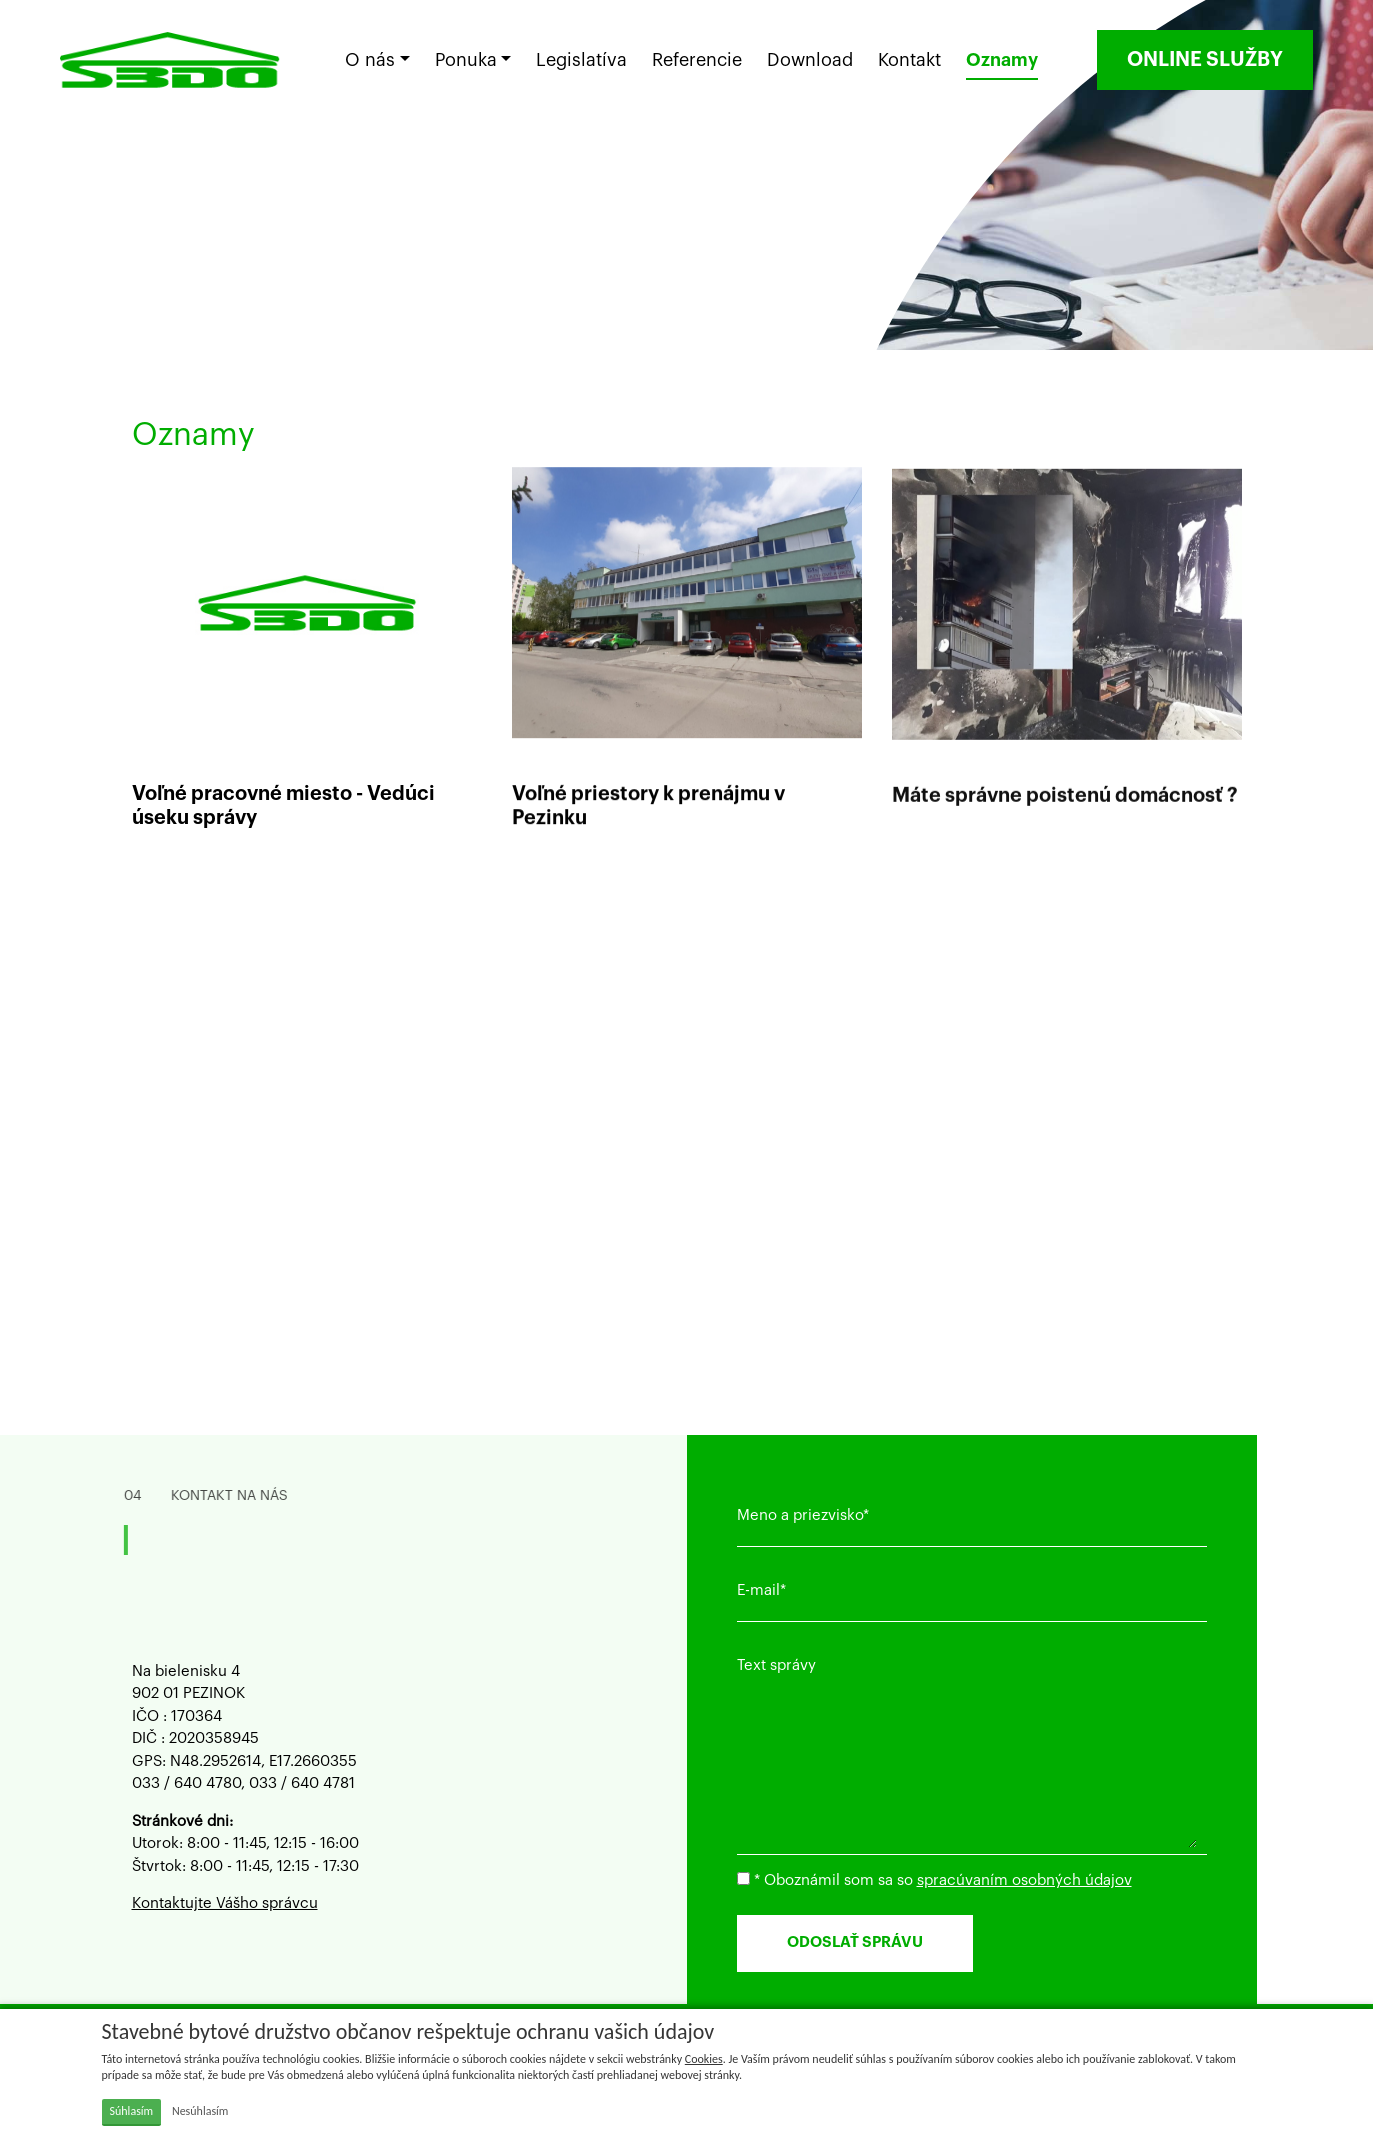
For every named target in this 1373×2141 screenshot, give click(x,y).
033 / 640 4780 (186, 1783)
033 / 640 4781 (302, 1783)
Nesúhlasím (200, 2111)
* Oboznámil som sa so (934, 1880)
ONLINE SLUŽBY (1205, 60)
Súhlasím (132, 2111)
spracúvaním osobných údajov (1024, 1880)
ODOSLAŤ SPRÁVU (855, 1942)
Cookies (704, 2059)
